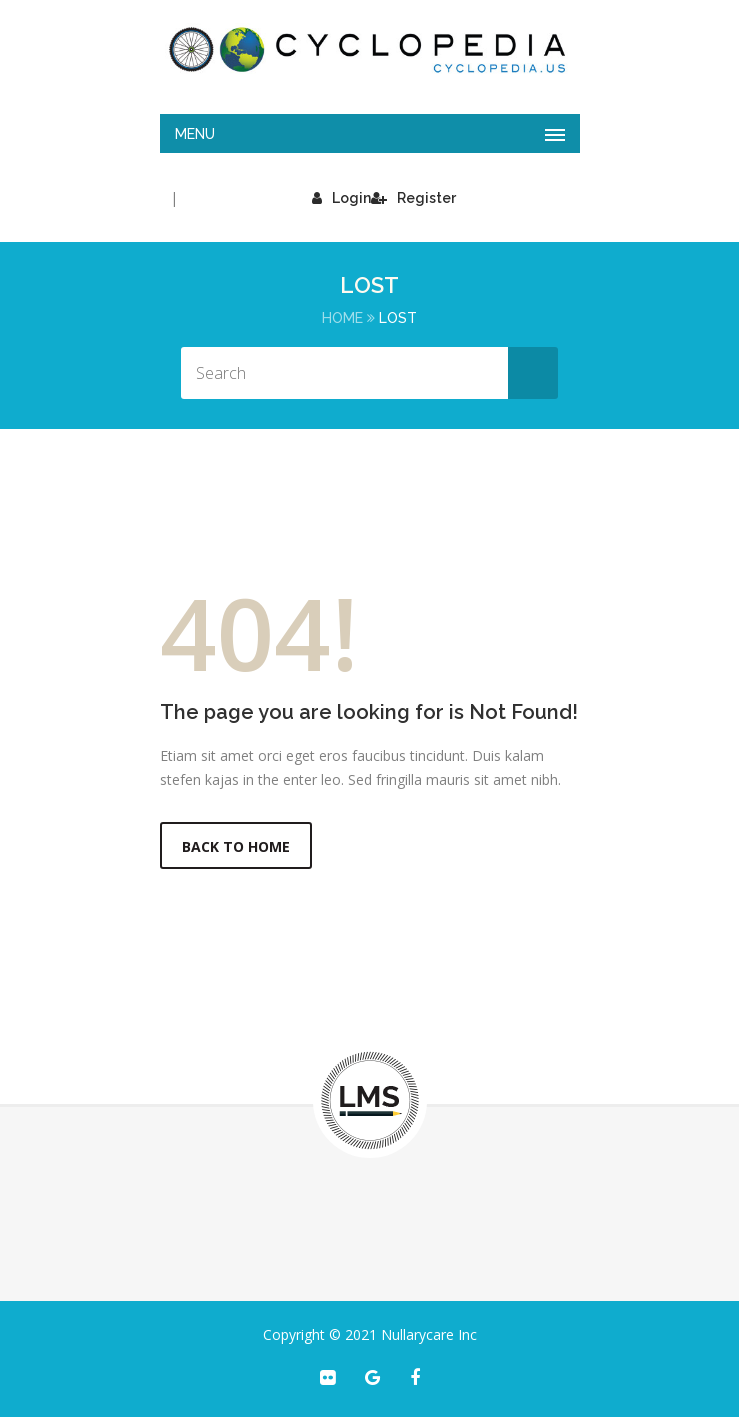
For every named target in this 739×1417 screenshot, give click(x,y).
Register (413, 198)
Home (342, 318)
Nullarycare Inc (429, 1334)
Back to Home (236, 846)
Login (341, 198)
